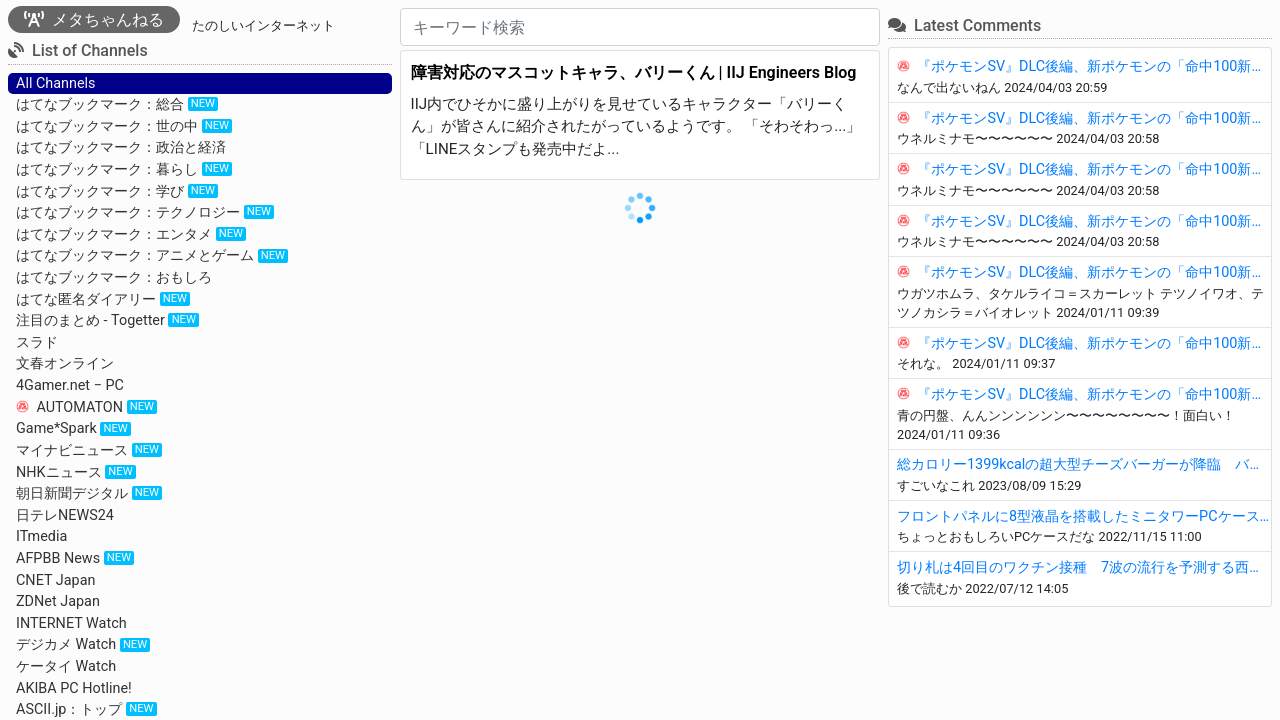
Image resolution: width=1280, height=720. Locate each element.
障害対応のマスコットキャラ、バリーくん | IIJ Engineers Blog (634, 72)
